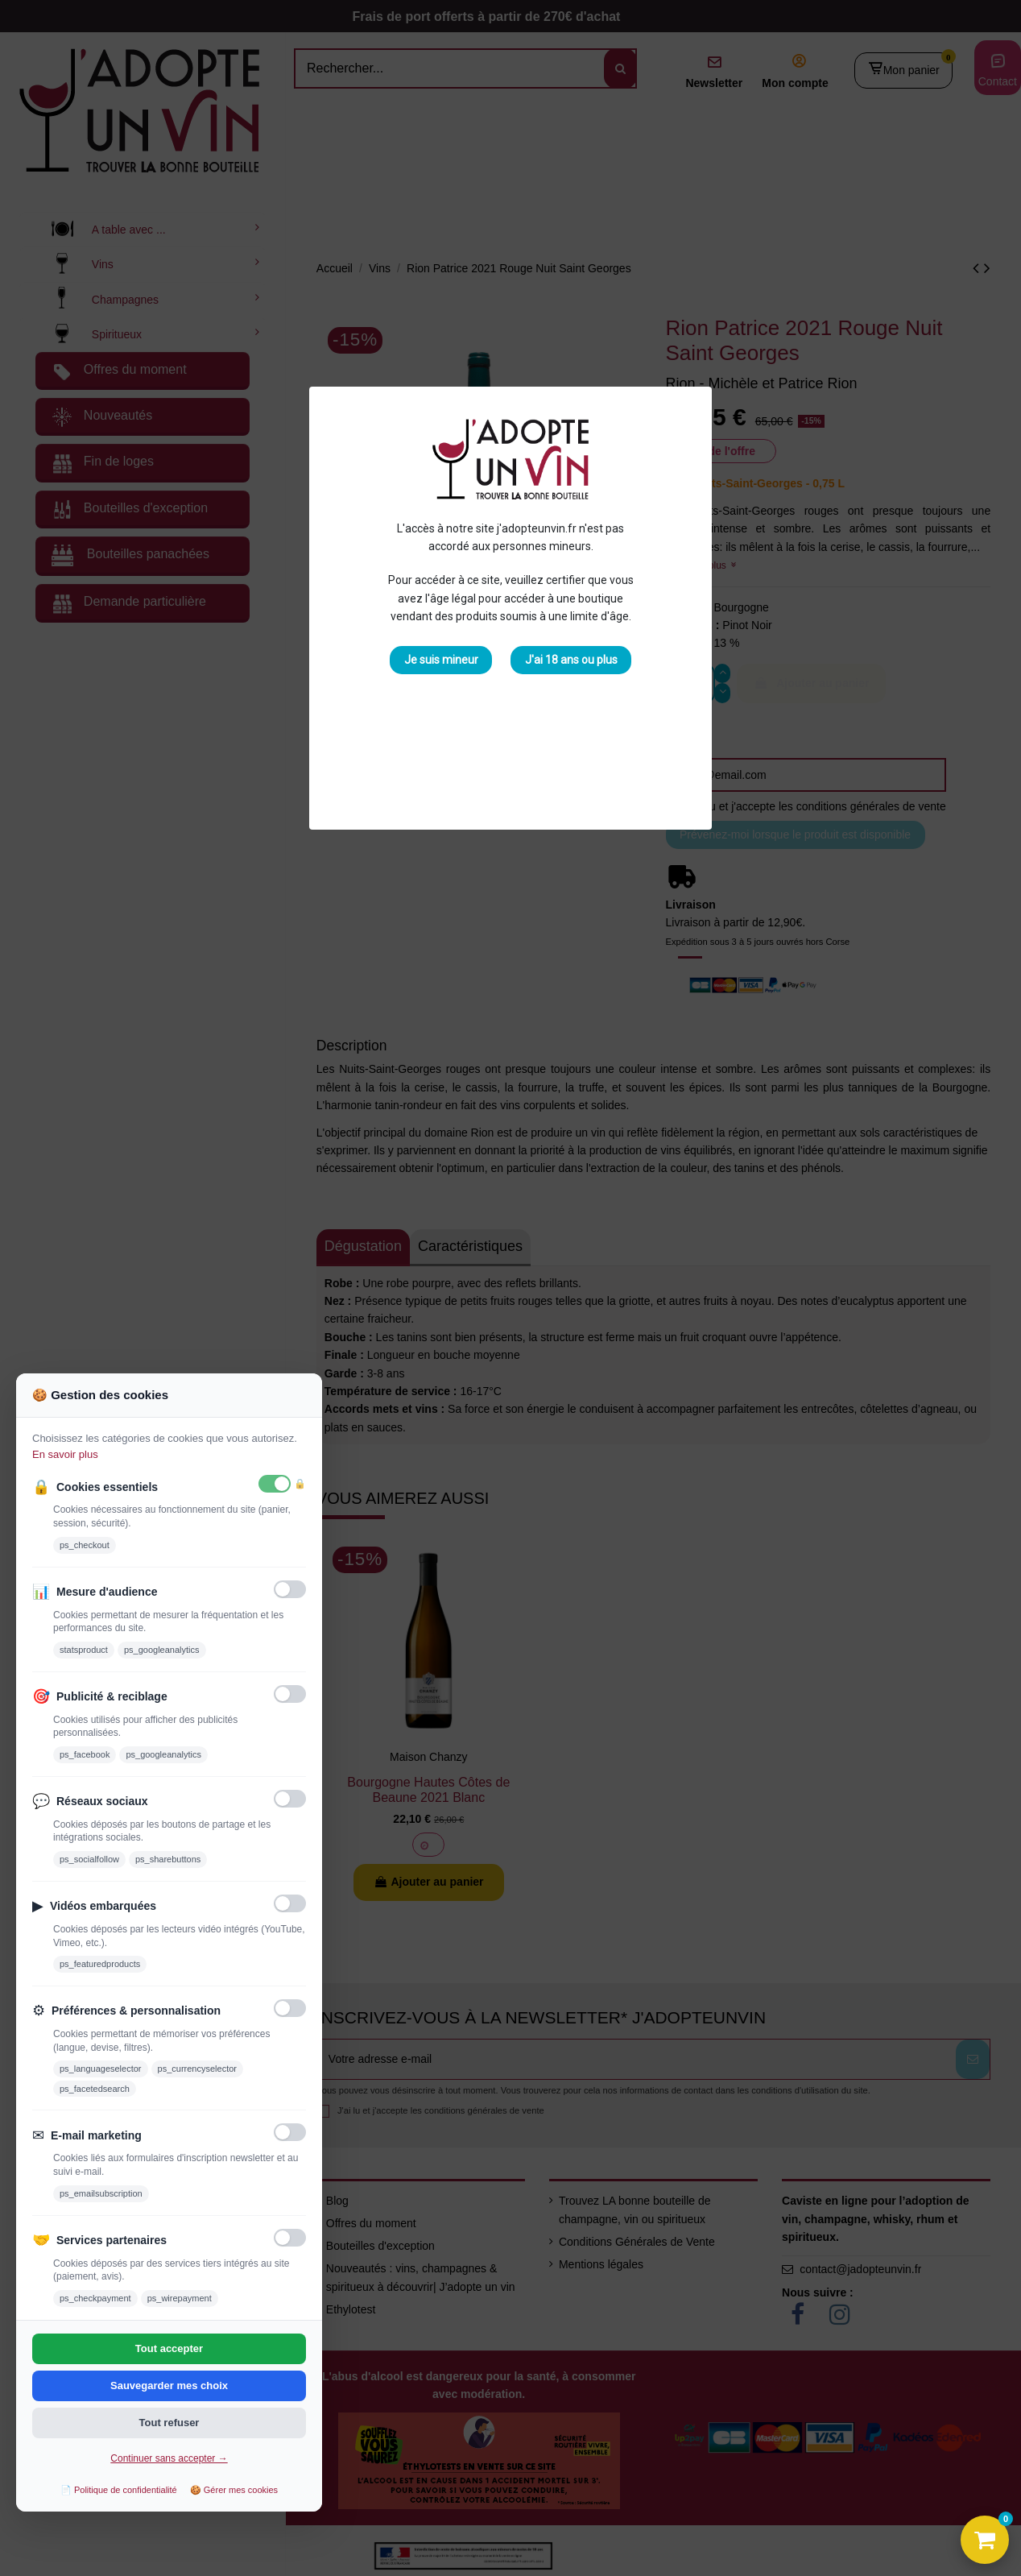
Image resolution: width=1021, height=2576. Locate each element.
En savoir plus (65, 1454)
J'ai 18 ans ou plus (571, 659)
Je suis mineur (441, 659)
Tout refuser (169, 2423)
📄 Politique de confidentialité (118, 2490)
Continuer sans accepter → (168, 2458)
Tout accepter (169, 2348)
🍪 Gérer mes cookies (234, 2490)
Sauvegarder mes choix (169, 2385)
